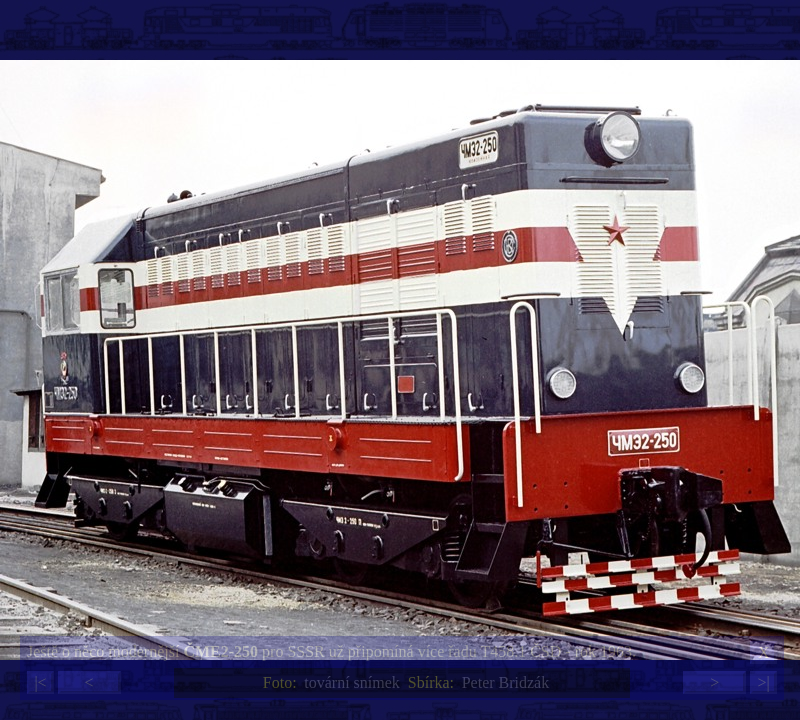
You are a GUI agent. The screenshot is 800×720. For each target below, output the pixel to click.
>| (763, 682)
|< (40, 682)
